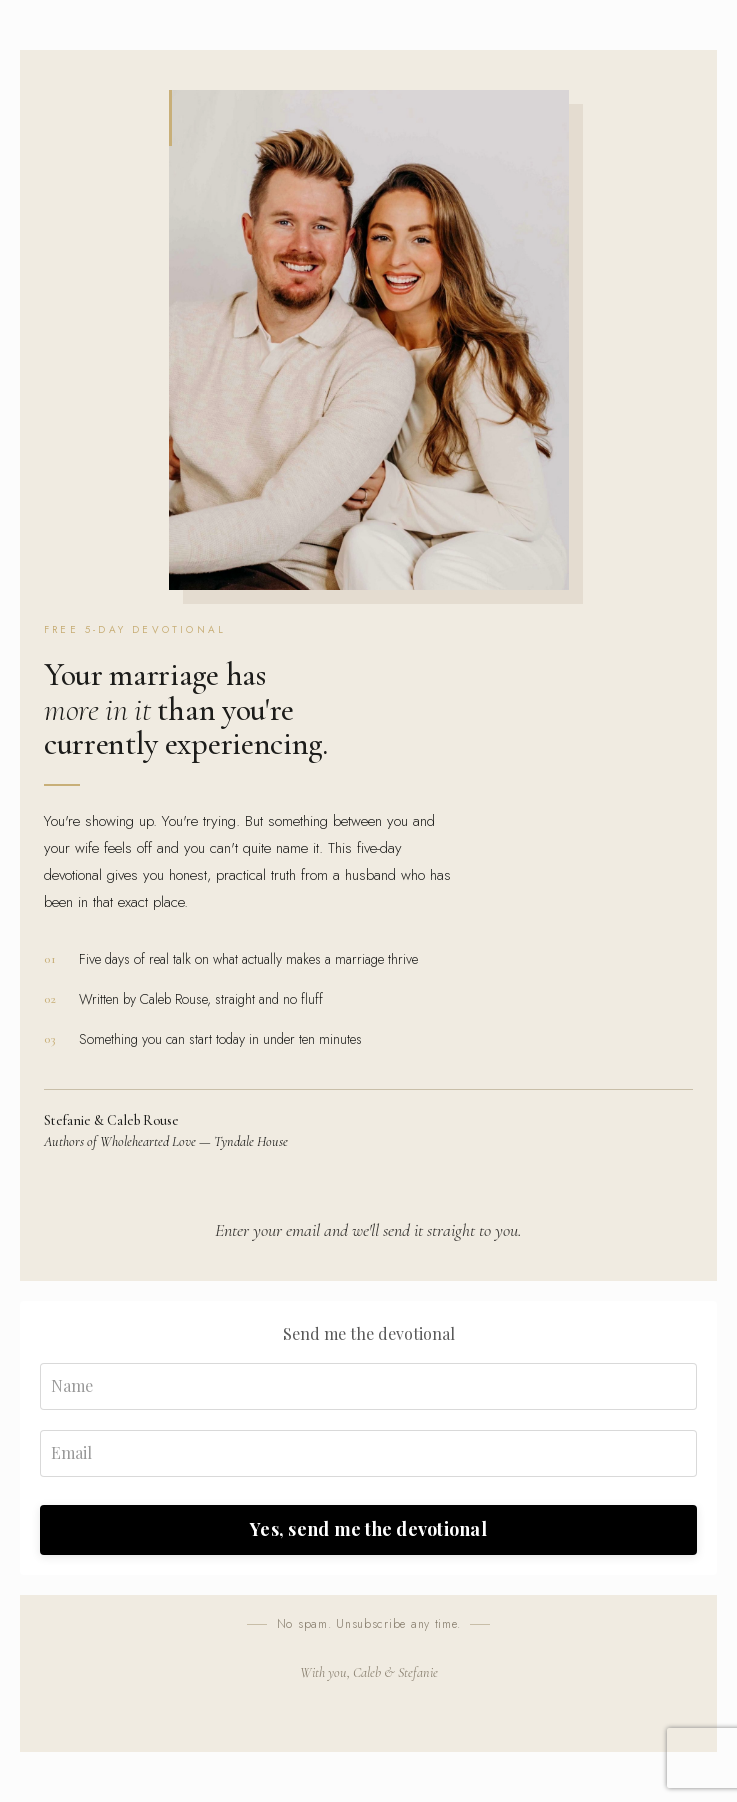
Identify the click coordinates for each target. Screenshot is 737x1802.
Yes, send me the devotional (368, 1529)
